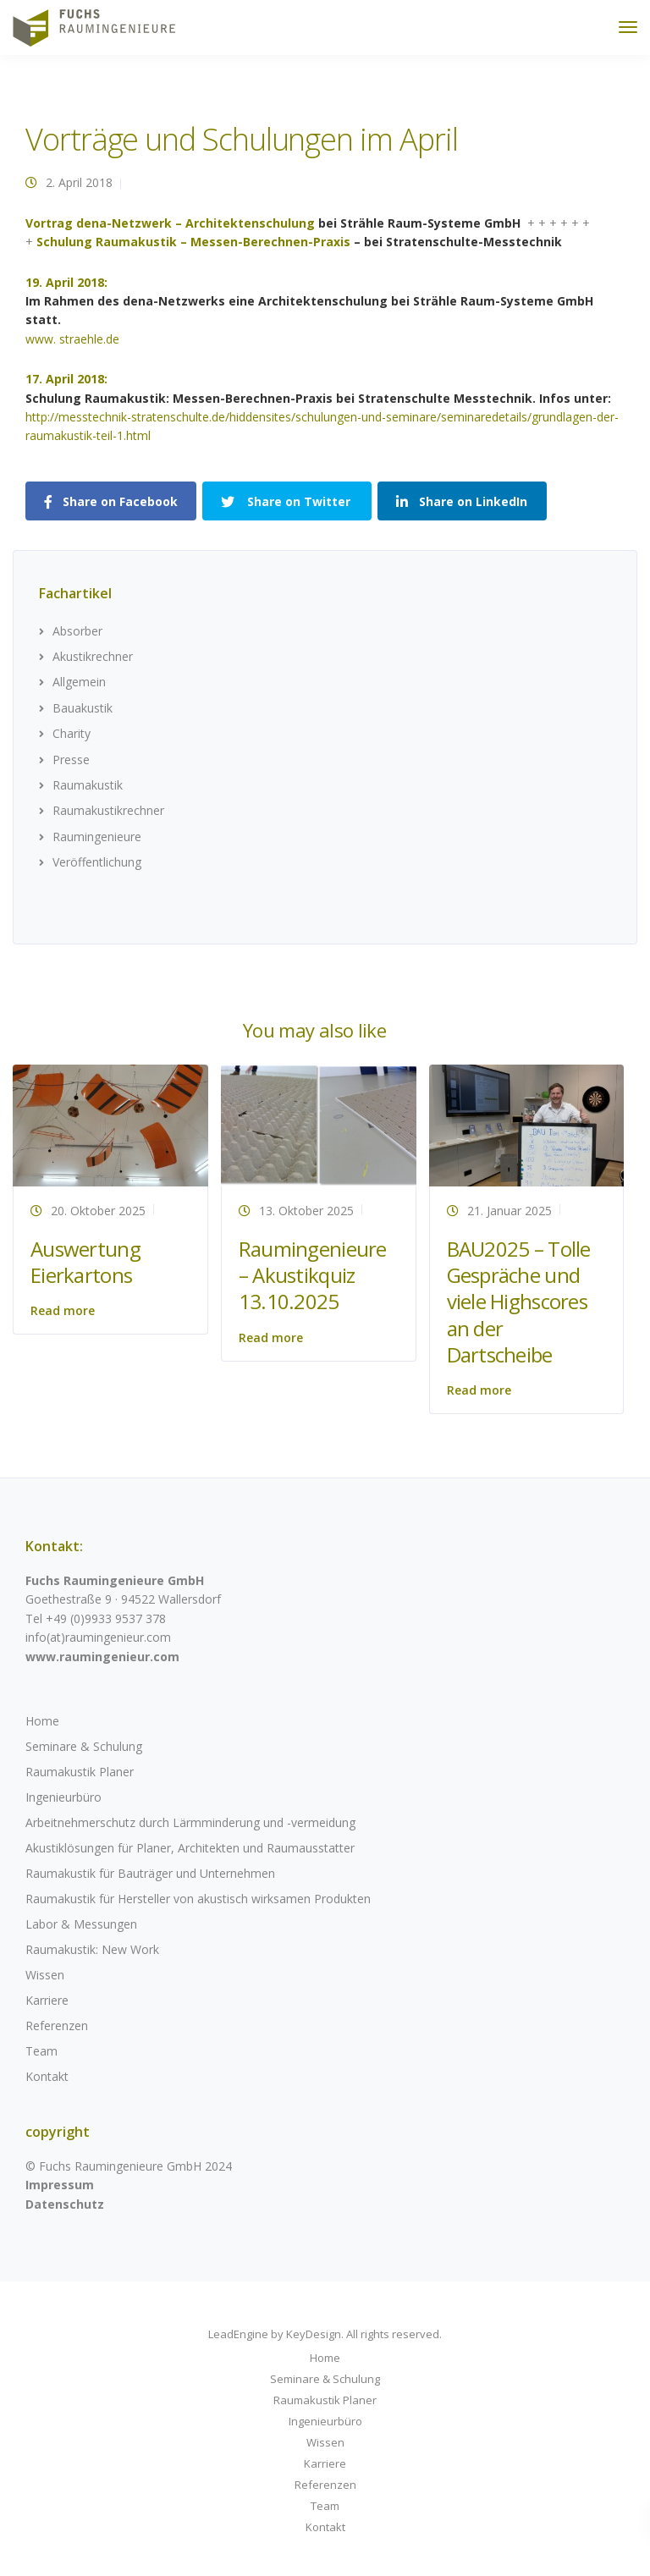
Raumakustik (87, 785)
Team (41, 2051)
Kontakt (47, 2076)
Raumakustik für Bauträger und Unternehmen (150, 1873)
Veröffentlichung (96, 862)
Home (42, 1721)
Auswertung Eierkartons (85, 1262)
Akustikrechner (92, 656)
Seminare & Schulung (83, 1746)
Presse (71, 759)
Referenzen (56, 2025)
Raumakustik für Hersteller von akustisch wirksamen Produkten (198, 1899)
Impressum (59, 2185)
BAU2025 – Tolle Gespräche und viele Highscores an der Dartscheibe (519, 1301)
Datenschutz (64, 2204)
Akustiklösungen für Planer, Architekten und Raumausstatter (190, 1848)
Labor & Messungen (81, 1924)
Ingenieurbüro (63, 1797)
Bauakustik (82, 708)
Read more (62, 1310)
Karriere (47, 2000)
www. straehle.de (72, 339)
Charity (71, 733)
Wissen (44, 1975)
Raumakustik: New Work (92, 1949)
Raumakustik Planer (79, 1772)
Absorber (77, 631)
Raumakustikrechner (108, 810)
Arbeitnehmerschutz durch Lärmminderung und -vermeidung (190, 1822)
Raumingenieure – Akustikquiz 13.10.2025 (313, 1275)
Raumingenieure (96, 836)
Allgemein (79, 682)
